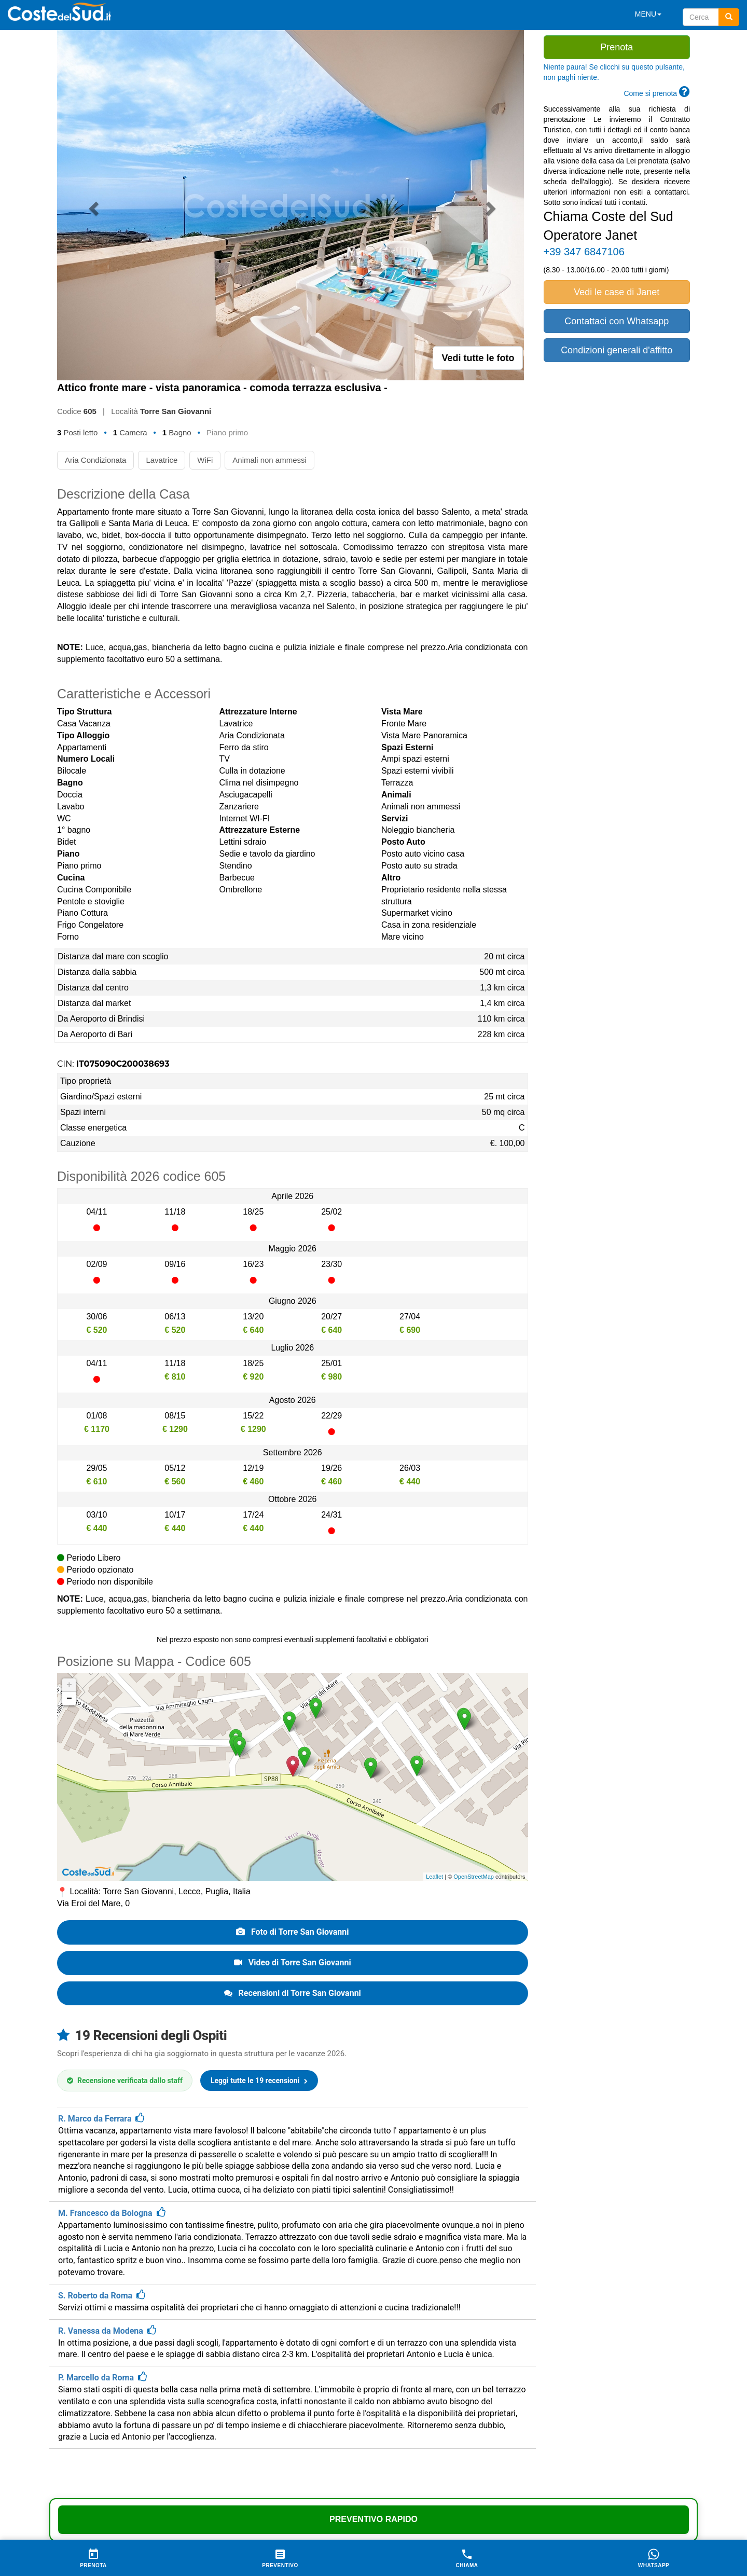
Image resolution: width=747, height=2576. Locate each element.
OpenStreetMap (473, 1877)
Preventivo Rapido (373, 2519)
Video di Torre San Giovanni (292, 1962)
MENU (648, 14)
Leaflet (434, 1877)
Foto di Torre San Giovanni (292, 1932)
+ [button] (69, 1685)
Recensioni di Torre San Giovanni (292, 1993)
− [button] (69, 1698)
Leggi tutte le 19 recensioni (259, 2080)
